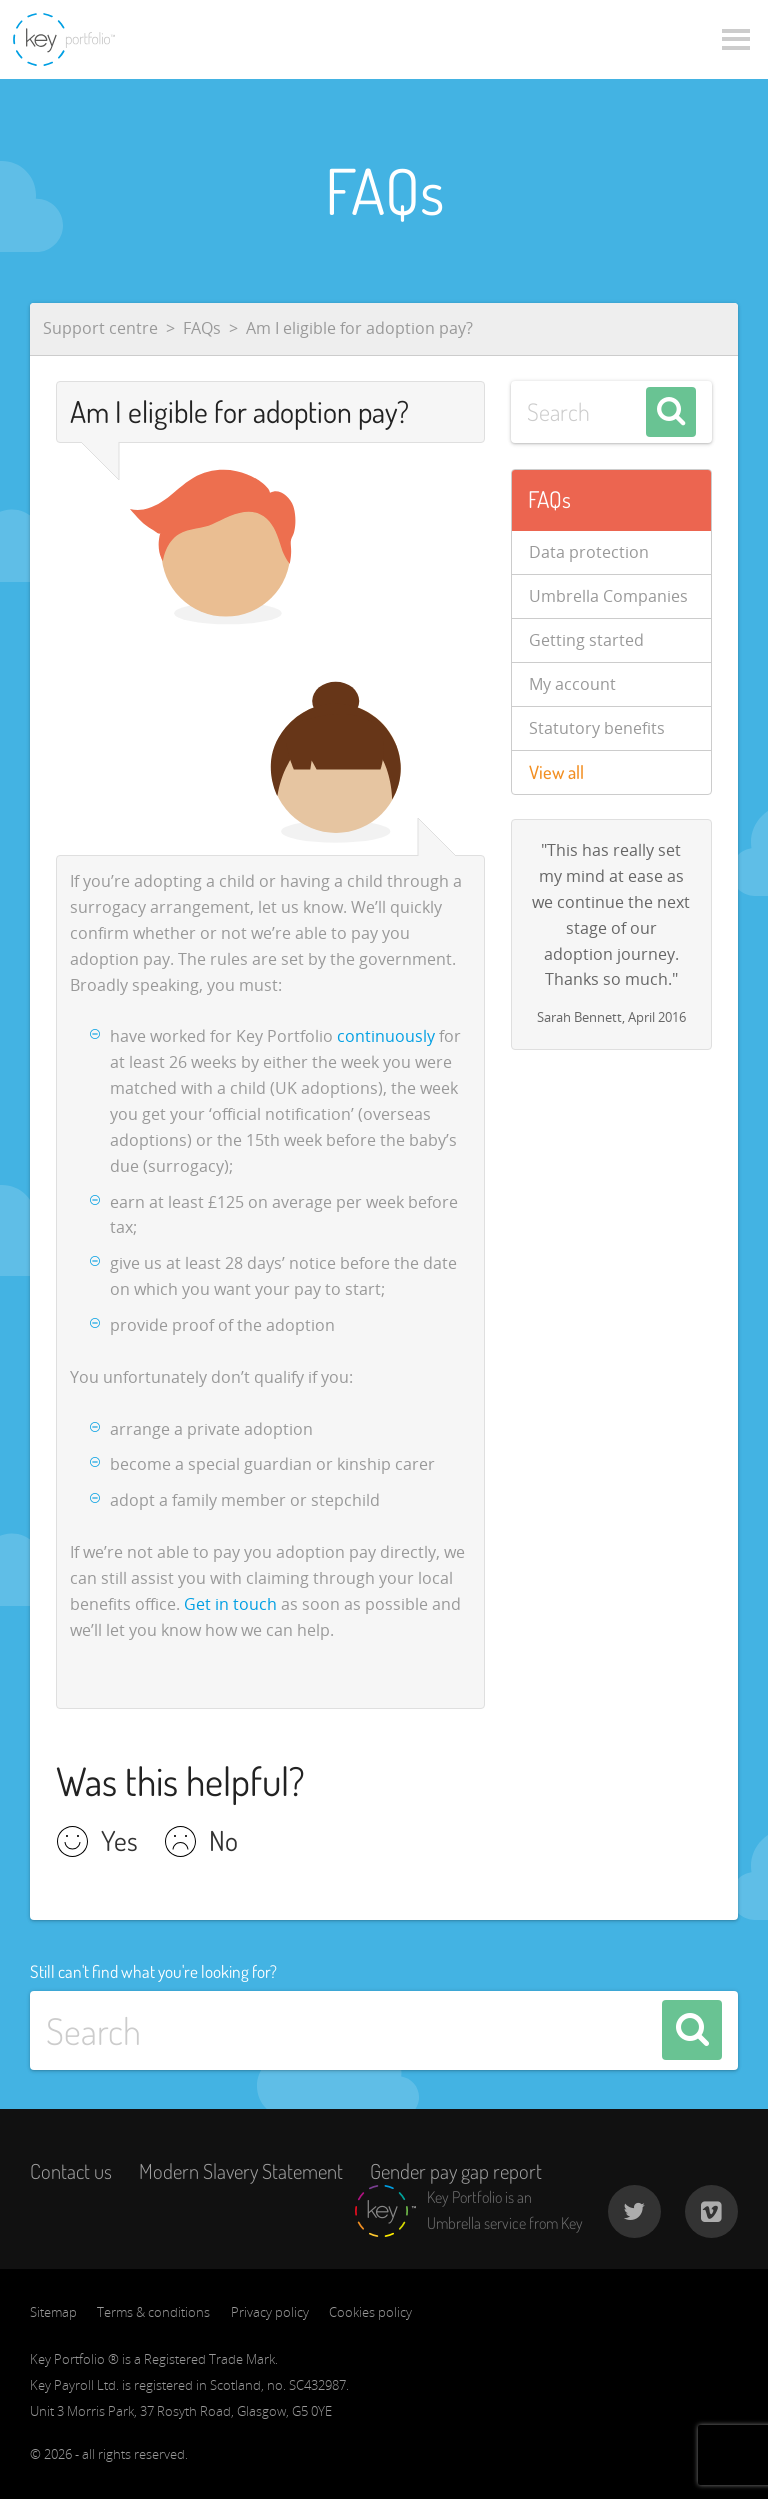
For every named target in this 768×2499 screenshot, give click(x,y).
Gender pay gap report (456, 2171)
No (223, 1843)
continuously (386, 1036)
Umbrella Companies (608, 596)
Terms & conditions (153, 2312)
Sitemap (53, 2312)
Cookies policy (370, 2312)
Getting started (586, 640)
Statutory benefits (597, 728)
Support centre (100, 328)
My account (572, 684)
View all (556, 772)
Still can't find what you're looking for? (153, 1971)
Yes (119, 1843)
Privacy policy (270, 2312)
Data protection (589, 552)
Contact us (71, 2171)
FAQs (202, 328)
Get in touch (230, 1604)
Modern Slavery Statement (241, 2171)
